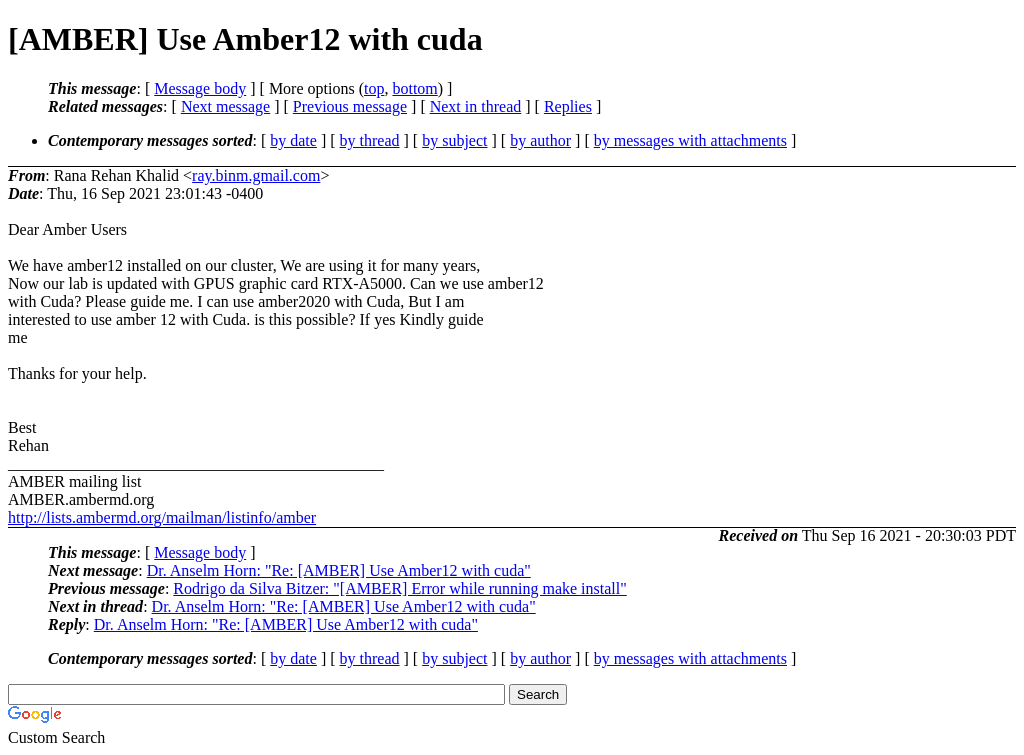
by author (540, 140)
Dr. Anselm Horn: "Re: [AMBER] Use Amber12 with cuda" (339, 570)
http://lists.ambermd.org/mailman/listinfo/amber (162, 517)
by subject (454, 140)
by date (293, 140)
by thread (370, 140)
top (374, 88)
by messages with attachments (690, 140)
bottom (414, 88)
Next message (225, 106)
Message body (200, 88)
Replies (568, 106)
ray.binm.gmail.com (256, 175)
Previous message (350, 106)
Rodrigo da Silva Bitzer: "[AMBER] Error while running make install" (399, 588)
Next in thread (476, 106)
